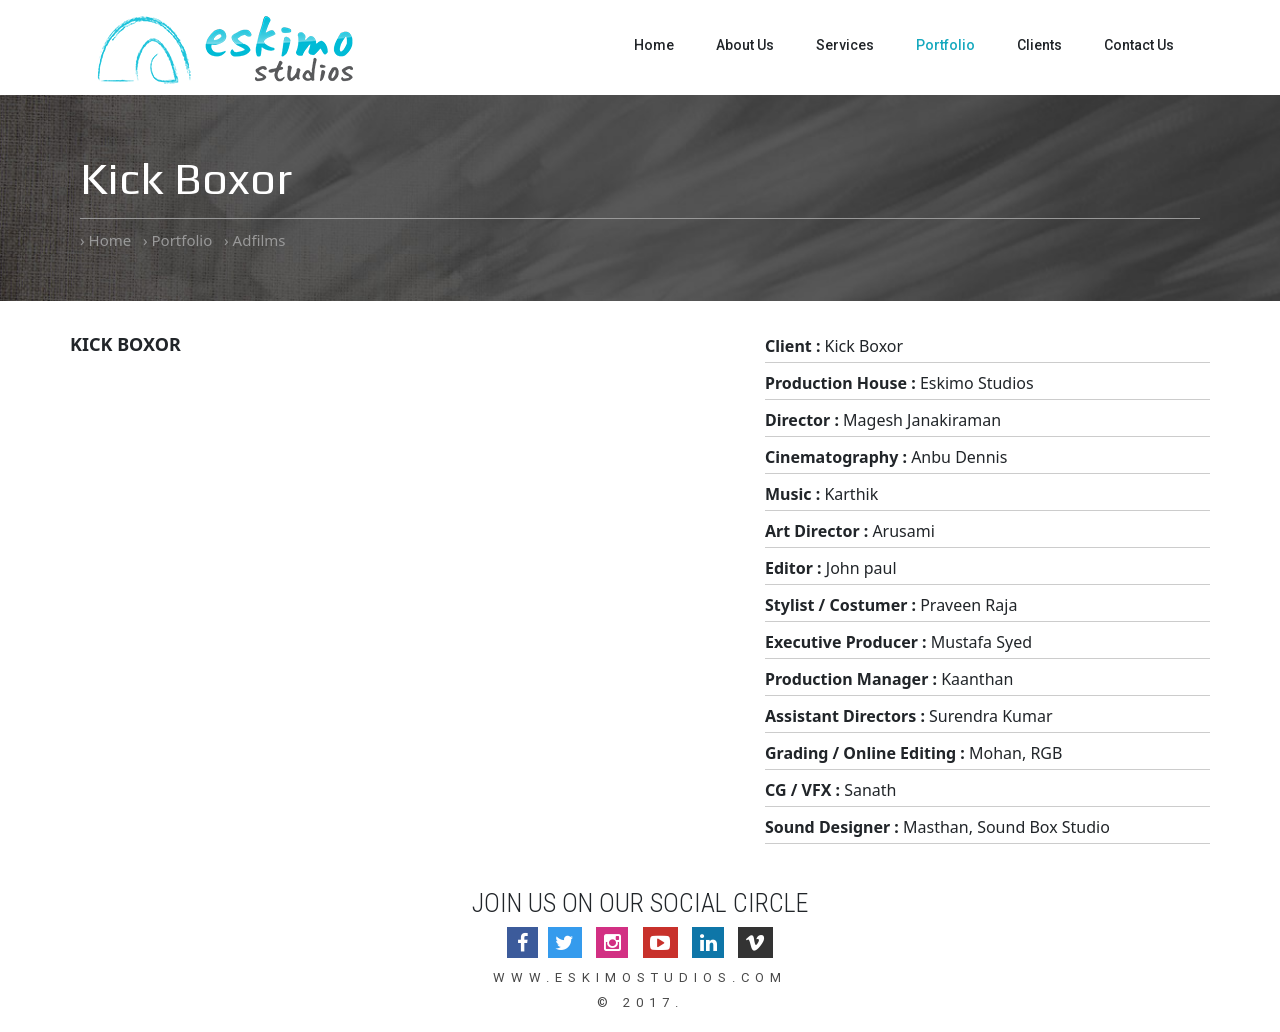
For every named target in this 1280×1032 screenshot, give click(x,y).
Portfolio (945, 45)
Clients (1039, 45)
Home (654, 45)
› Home (105, 240)
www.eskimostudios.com (640, 977)
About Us (745, 45)
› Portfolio (177, 240)
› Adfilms (254, 240)
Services (845, 45)
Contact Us (1139, 45)
